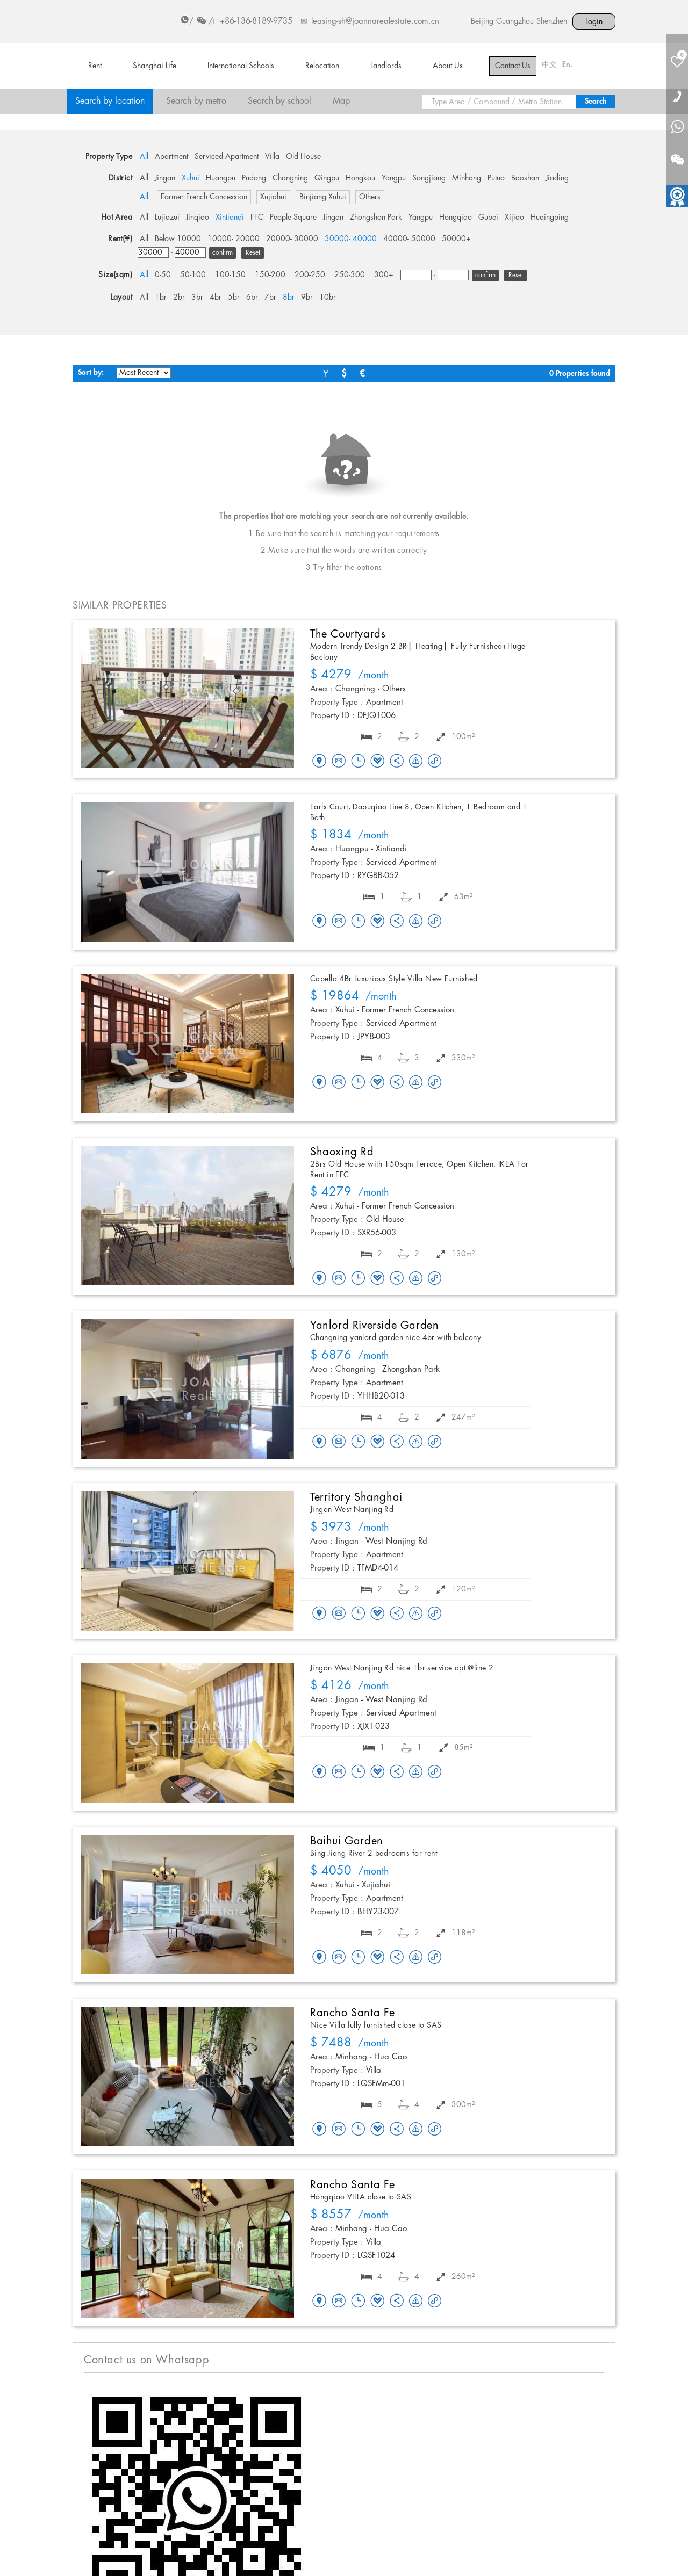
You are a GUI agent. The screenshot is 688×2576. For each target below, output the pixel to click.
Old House (303, 157)
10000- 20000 (233, 239)
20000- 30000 (292, 239)
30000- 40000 (351, 239)
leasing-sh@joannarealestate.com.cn (375, 21)
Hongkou (360, 178)
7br (270, 297)
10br (327, 297)
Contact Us (513, 66)
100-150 (230, 275)
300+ (383, 275)
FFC (256, 217)
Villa (272, 157)
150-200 (270, 275)
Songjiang (429, 178)
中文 (549, 65)
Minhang (466, 178)
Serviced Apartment (227, 157)
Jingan (165, 178)
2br (179, 297)
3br (197, 297)
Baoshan (525, 178)
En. (567, 65)
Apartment (171, 157)
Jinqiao (197, 217)
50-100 (193, 275)
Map (341, 101)
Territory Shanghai (356, 1497)
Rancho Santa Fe (352, 2013)
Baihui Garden (346, 1841)
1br (161, 297)
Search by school (279, 101)
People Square (293, 217)
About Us (448, 66)
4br (215, 297)
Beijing (482, 21)
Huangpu (220, 178)
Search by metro (196, 101)
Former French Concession (204, 197)
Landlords (386, 66)
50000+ (456, 239)
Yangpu (394, 178)
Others (370, 197)
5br (234, 297)
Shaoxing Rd (342, 1152)
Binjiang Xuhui (322, 197)
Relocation (322, 66)
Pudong (254, 178)
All (144, 157)
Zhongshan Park (376, 217)
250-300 (349, 275)
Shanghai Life (154, 66)
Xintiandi (230, 217)
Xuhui (190, 178)
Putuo (496, 178)
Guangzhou (515, 21)
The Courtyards (347, 634)
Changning (290, 178)
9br (307, 297)
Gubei (488, 217)
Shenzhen (551, 21)
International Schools (240, 66)
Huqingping (550, 217)
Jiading (557, 178)
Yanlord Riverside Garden (374, 1326)
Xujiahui (273, 197)
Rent (95, 66)
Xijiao (514, 217)
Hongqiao (455, 217)
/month (349, 675)
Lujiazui (167, 217)
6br (252, 297)
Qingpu (326, 178)
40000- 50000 (409, 239)
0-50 (163, 275)
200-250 (310, 275)
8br (289, 297)
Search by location (110, 101)
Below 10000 (178, 239)
